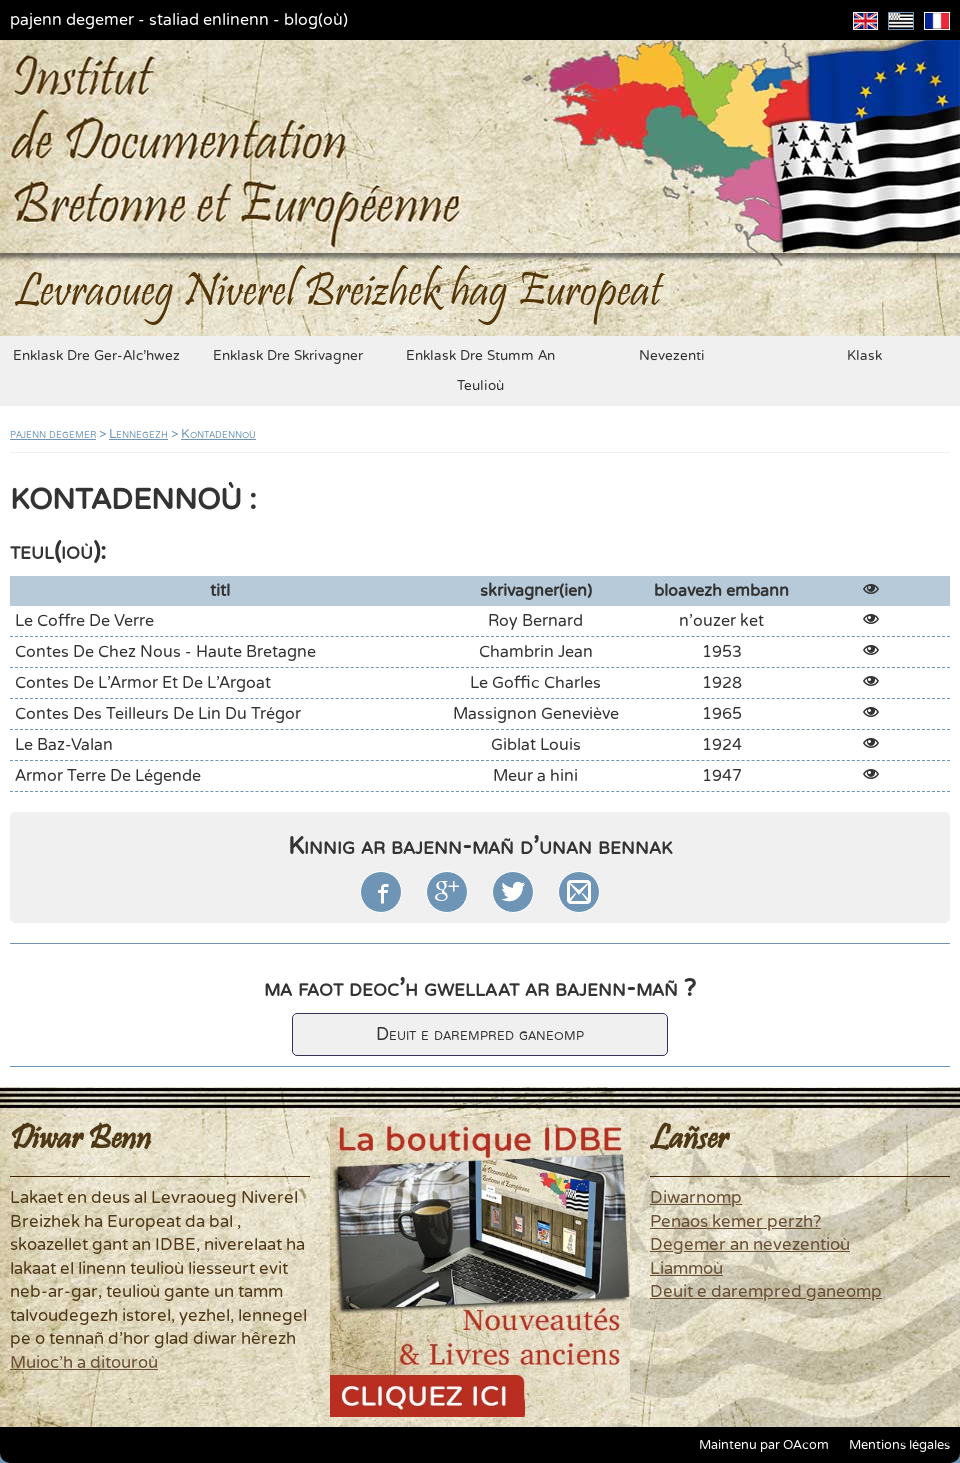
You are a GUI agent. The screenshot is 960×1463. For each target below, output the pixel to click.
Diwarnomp (696, 1198)
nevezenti (672, 356)
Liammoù (686, 1269)
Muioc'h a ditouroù (84, 1363)
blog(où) (316, 20)
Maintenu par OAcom (764, 1445)
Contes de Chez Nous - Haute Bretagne (165, 652)
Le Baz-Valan (64, 745)
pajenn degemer (72, 20)
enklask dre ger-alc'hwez (96, 356)
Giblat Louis (536, 745)
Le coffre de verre (84, 621)
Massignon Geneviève (536, 714)
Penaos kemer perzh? (735, 1222)
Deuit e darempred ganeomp (480, 1034)
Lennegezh (138, 434)
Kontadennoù (218, 434)
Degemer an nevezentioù (750, 1245)
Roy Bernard (535, 621)
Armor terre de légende (108, 776)
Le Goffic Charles (535, 683)
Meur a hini (535, 776)
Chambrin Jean (536, 652)
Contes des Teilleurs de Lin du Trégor (158, 714)
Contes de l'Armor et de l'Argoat (143, 683)
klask (864, 356)
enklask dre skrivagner (288, 356)
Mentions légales (899, 1445)
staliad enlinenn (209, 20)
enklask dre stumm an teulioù (480, 371)
